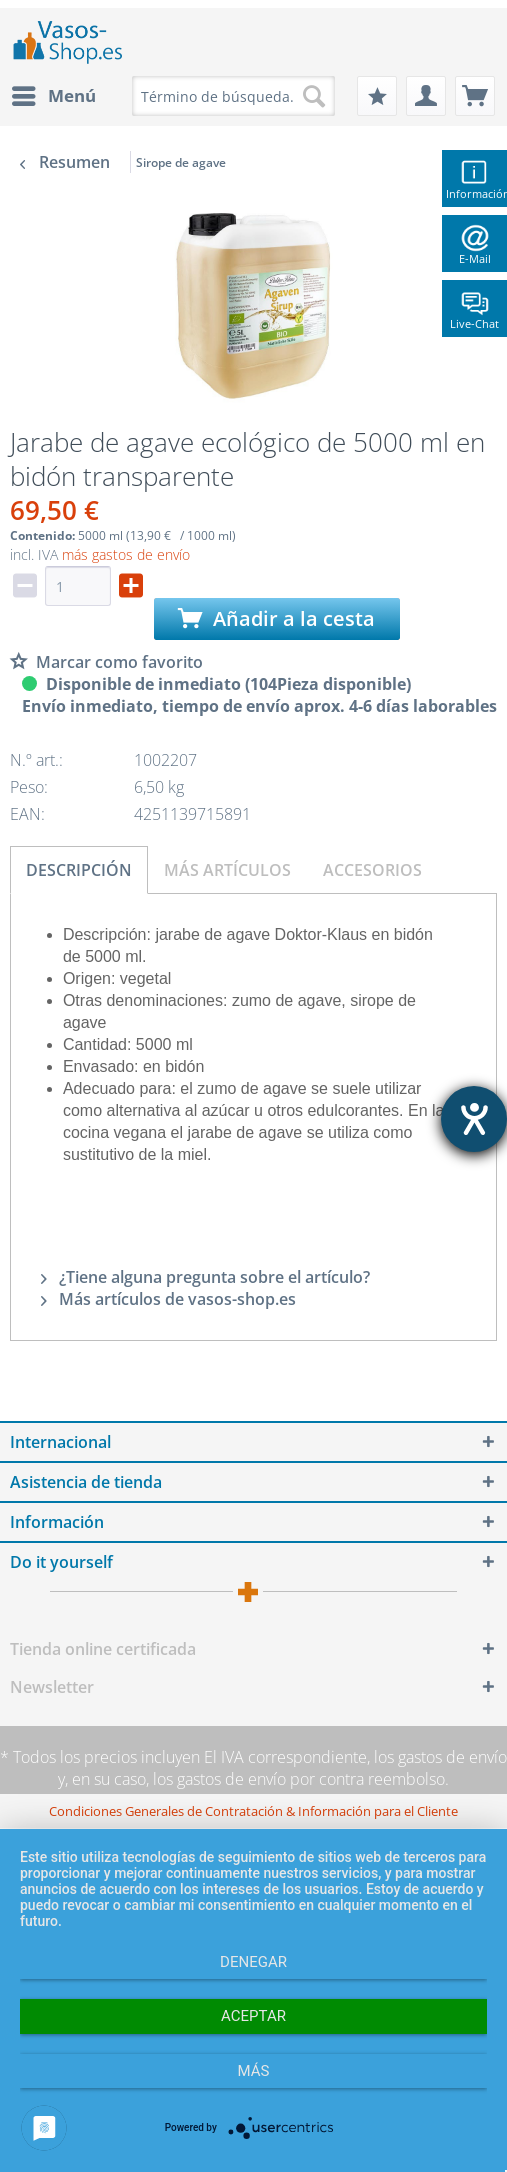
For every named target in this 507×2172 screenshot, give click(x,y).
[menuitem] (53, 96)
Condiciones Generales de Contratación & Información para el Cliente (253, 1811)
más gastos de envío (126, 554)
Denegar (253, 1962)
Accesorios (372, 870)
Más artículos (227, 870)
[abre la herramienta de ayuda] (474, 1119)
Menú (54, 93)
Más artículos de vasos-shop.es (168, 1299)
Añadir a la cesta (276, 618)
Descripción (79, 870)
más (254, 2071)
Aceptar (253, 2016)
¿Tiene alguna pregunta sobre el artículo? (205, 1277)
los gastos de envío (440, 1757)
